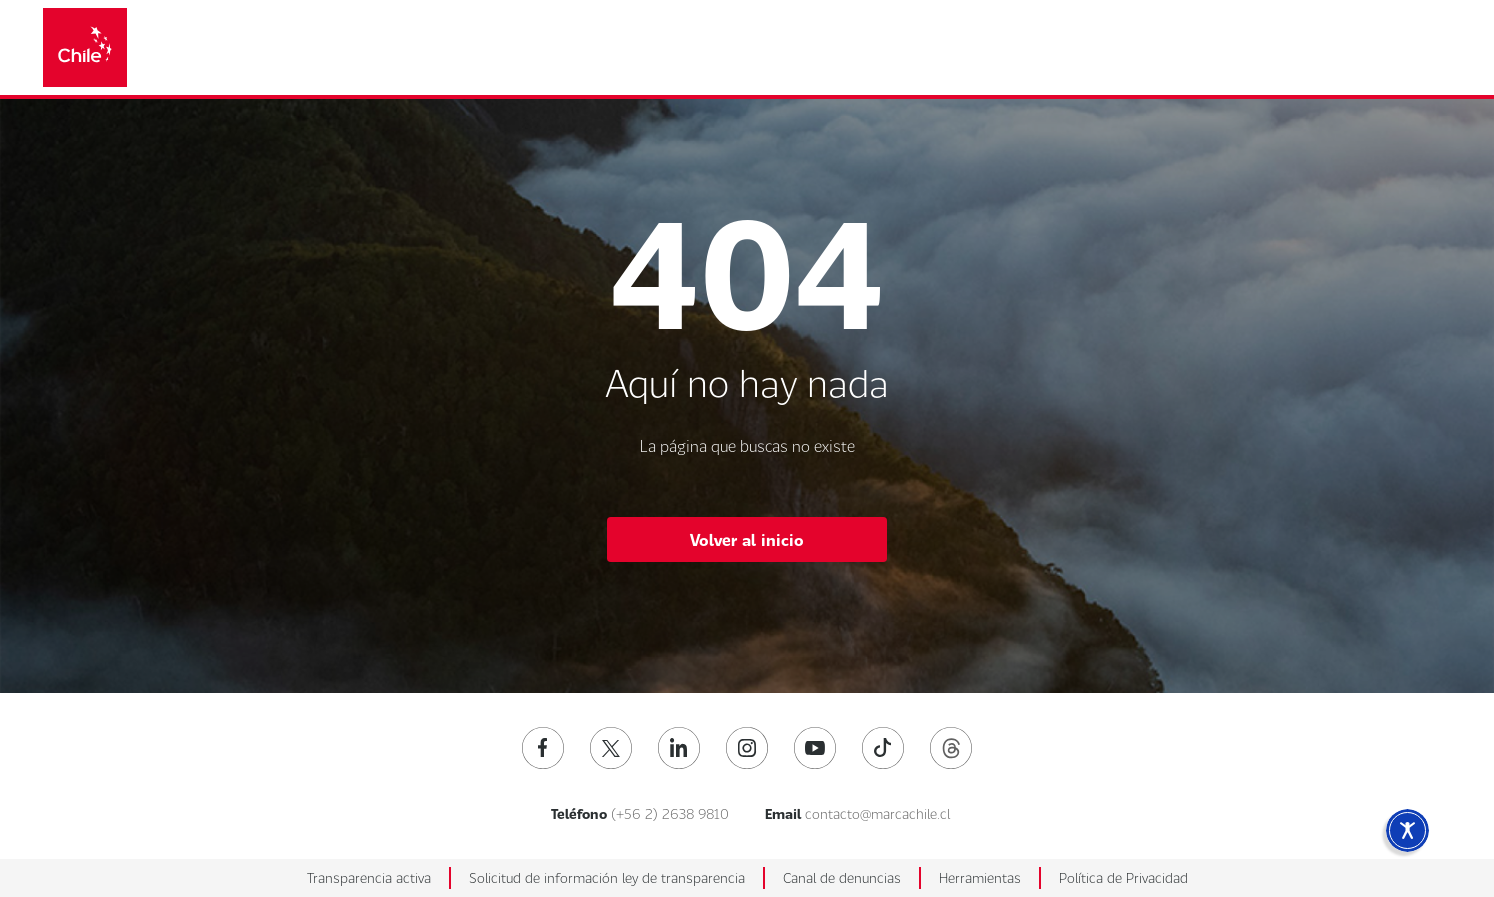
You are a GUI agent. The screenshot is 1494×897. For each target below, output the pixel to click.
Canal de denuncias (842, 877)
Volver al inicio (747, 539)
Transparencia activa (369, 877)
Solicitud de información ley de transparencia (607, 877)
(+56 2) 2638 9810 (670, 813)
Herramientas (980, 877)
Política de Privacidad (1123, 877)
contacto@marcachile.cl (877, 813)
